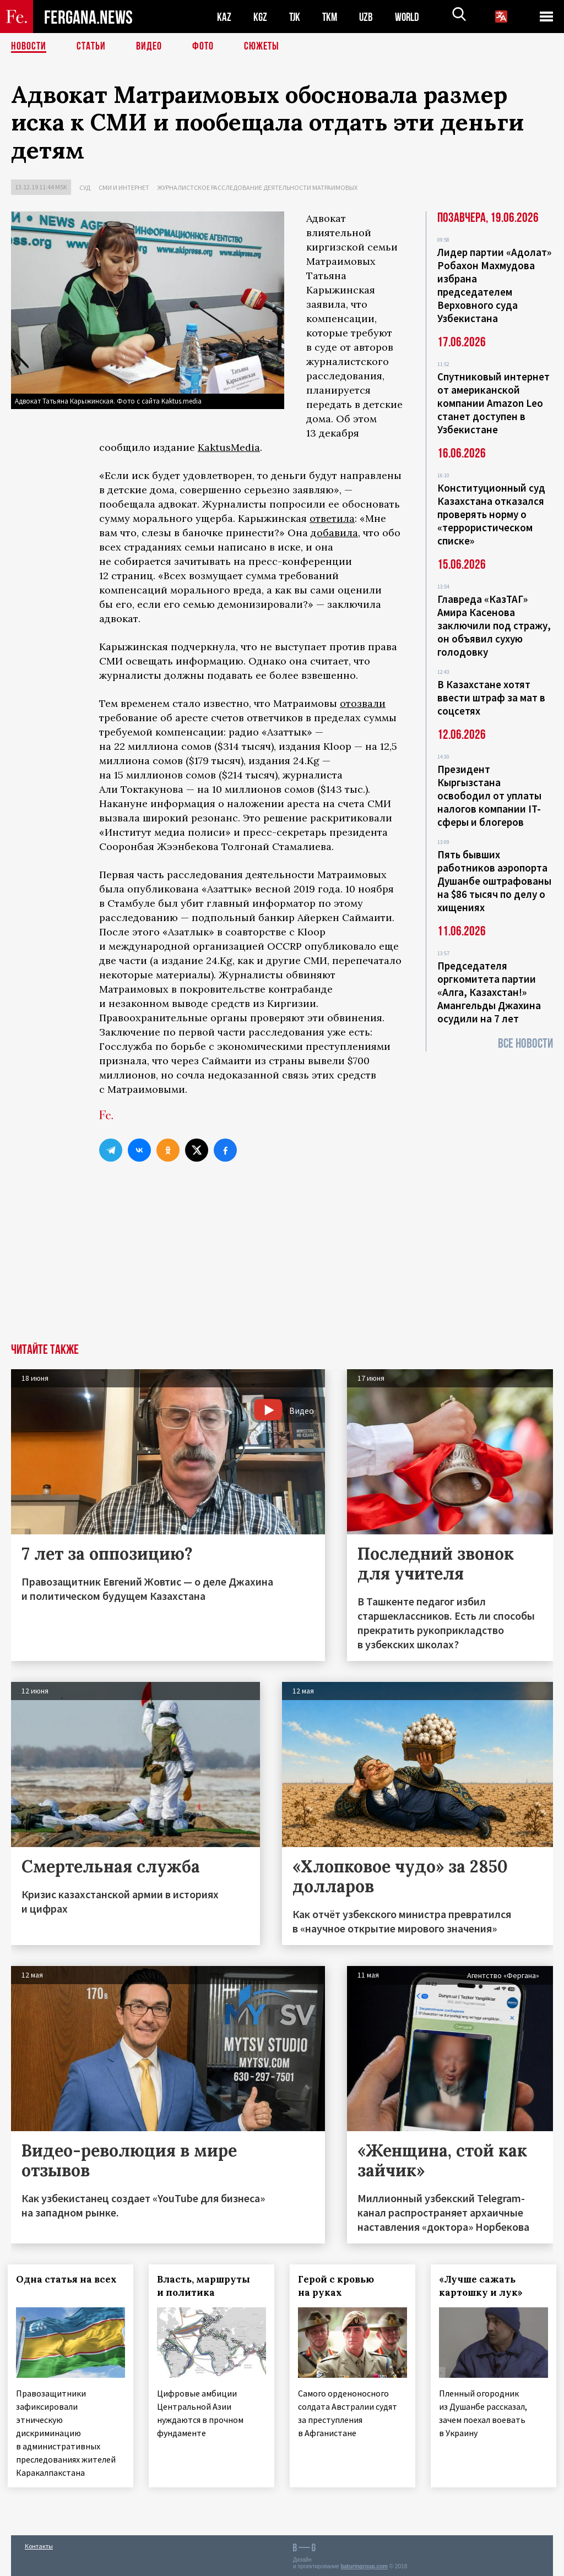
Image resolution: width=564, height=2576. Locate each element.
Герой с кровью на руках (339, 2286)
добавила (334, 532)
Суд (84, 187)
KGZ (260, 17)
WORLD (411, 17)
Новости (28, 46)
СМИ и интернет (124, 187)
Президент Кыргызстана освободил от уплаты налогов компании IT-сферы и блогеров (489, 796)
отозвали (363, 703)
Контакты (39, 2544)
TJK (296, 17)
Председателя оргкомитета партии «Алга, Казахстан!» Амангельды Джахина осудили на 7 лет (489, 992)
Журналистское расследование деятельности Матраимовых (257, 187)
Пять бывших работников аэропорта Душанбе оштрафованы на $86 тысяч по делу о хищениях (494, 881)
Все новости (525, 1044)
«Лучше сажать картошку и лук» (484, 2286)
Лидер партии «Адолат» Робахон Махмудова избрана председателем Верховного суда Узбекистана (494, 285)
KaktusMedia (229, 447)
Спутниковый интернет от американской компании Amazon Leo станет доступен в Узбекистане (493, 403)
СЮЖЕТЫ (261, 46)
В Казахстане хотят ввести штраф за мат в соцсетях (491, 697)
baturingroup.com (364, 2564)
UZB (369, 17)
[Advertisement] (282, 1261)
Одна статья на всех (69, 2279)
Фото (203, 46)
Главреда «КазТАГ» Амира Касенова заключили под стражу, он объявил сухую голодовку (494, 625)
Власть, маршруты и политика (206, 2286)
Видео (149, 46)
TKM (332, 17)
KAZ (224, 17)
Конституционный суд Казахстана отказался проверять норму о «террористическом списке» (491, 514)
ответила (332, 518)
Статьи (91, 46)
